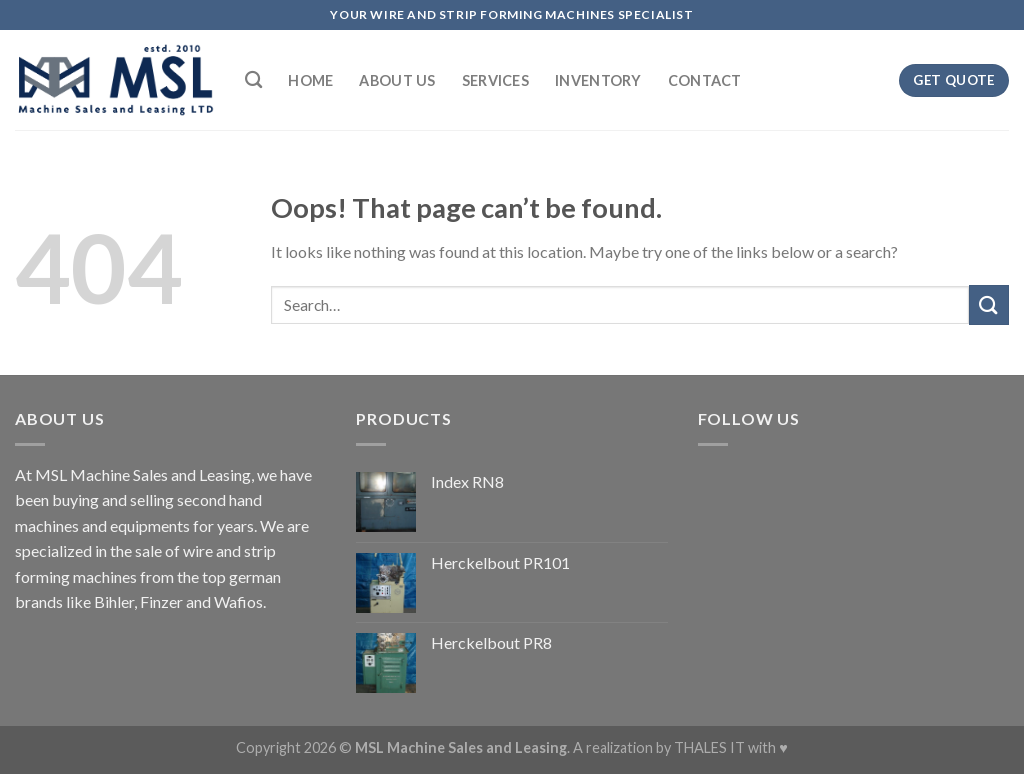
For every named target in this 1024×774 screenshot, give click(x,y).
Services (495, 80)
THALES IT (709, 747)
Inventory (598, 80)
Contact (705, 80)
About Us (397, 80)
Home (310, 80)
